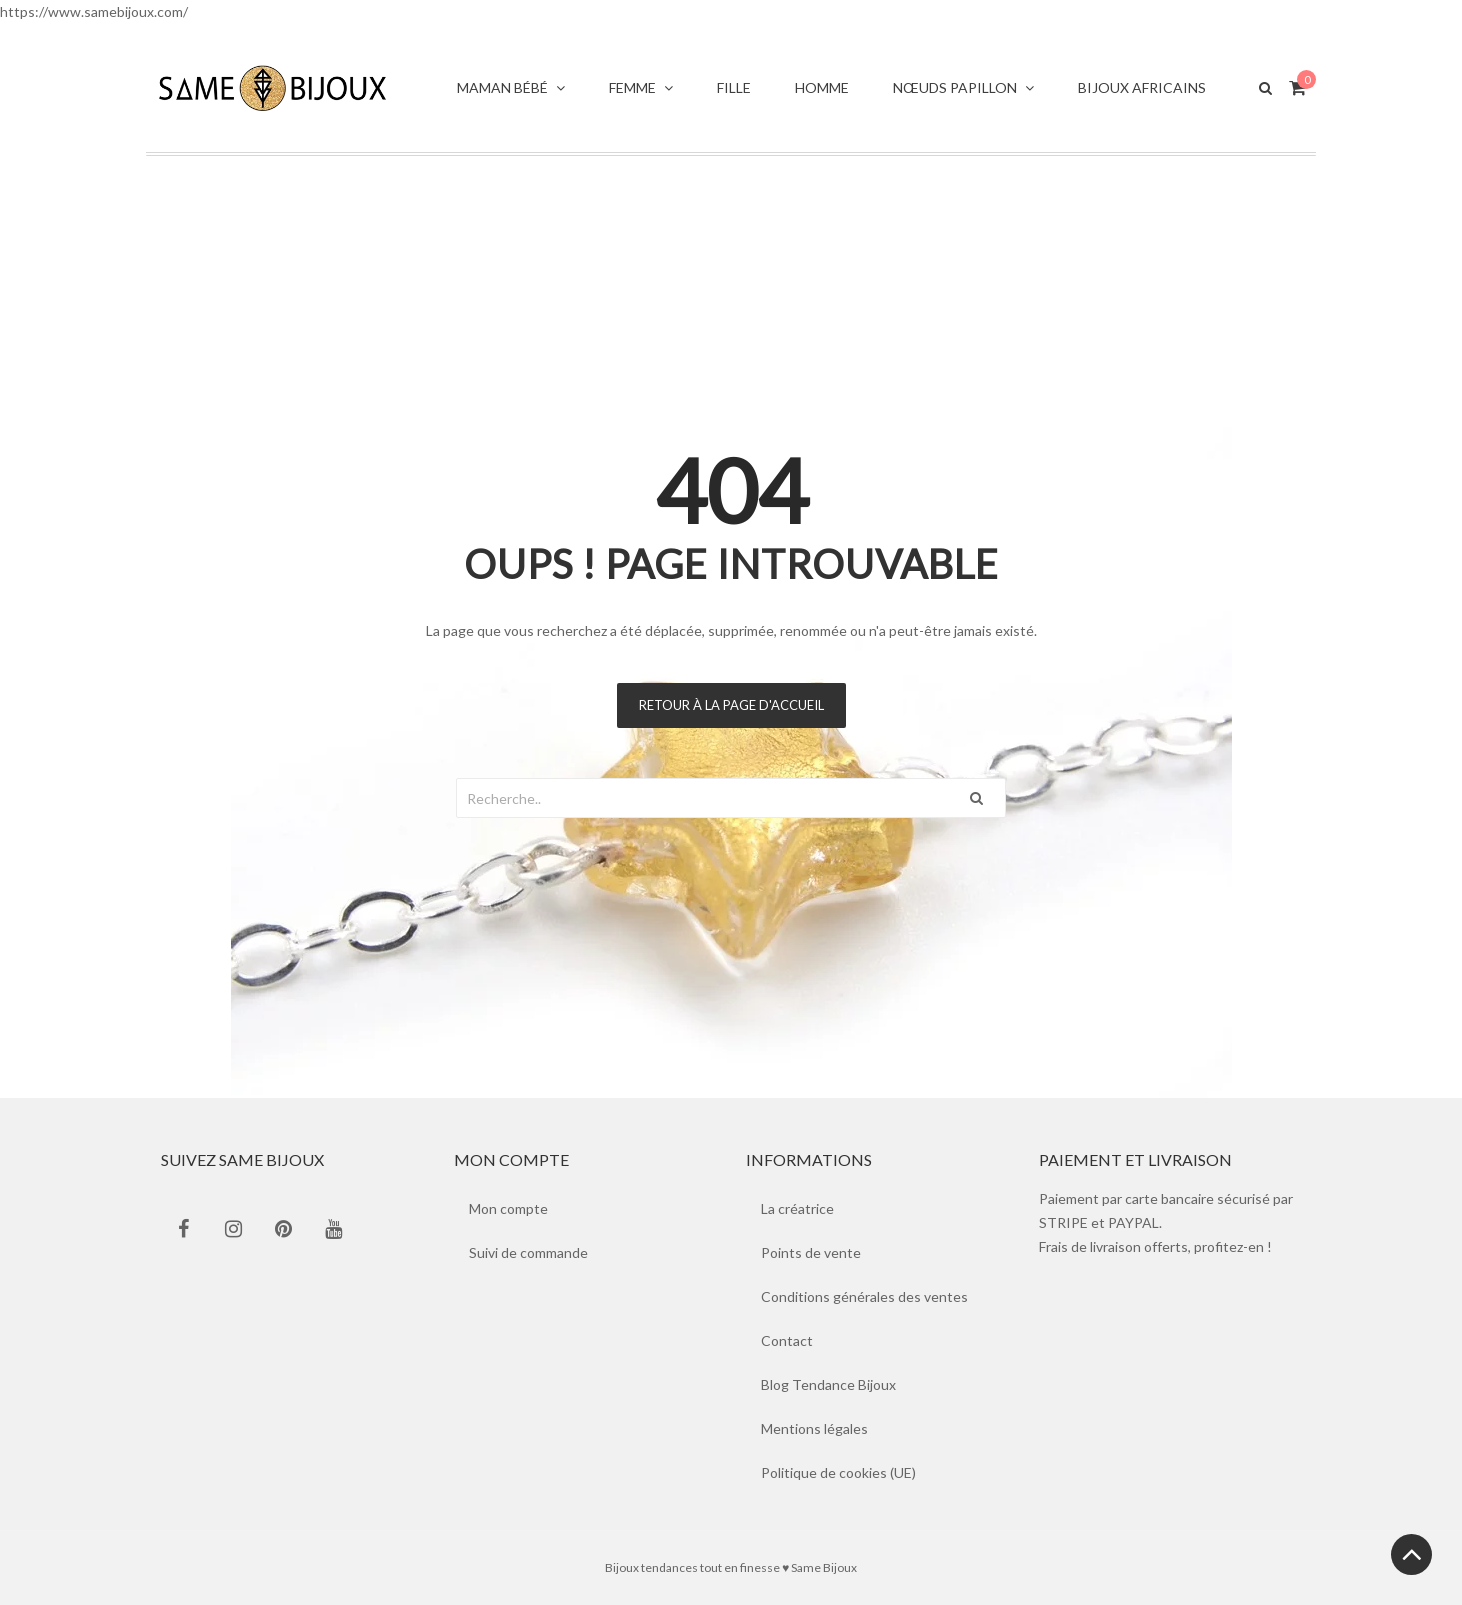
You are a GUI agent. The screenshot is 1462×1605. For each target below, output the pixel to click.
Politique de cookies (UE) (838, 1472)
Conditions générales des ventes (864, 1296)
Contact (787, 1340)
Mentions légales (814, 1428)
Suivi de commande (528, 1252)
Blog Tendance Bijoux (828, 1384)
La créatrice (797, 1208)
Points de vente (811, 1252)
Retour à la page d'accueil (731, 705)
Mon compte (508, 1208)
